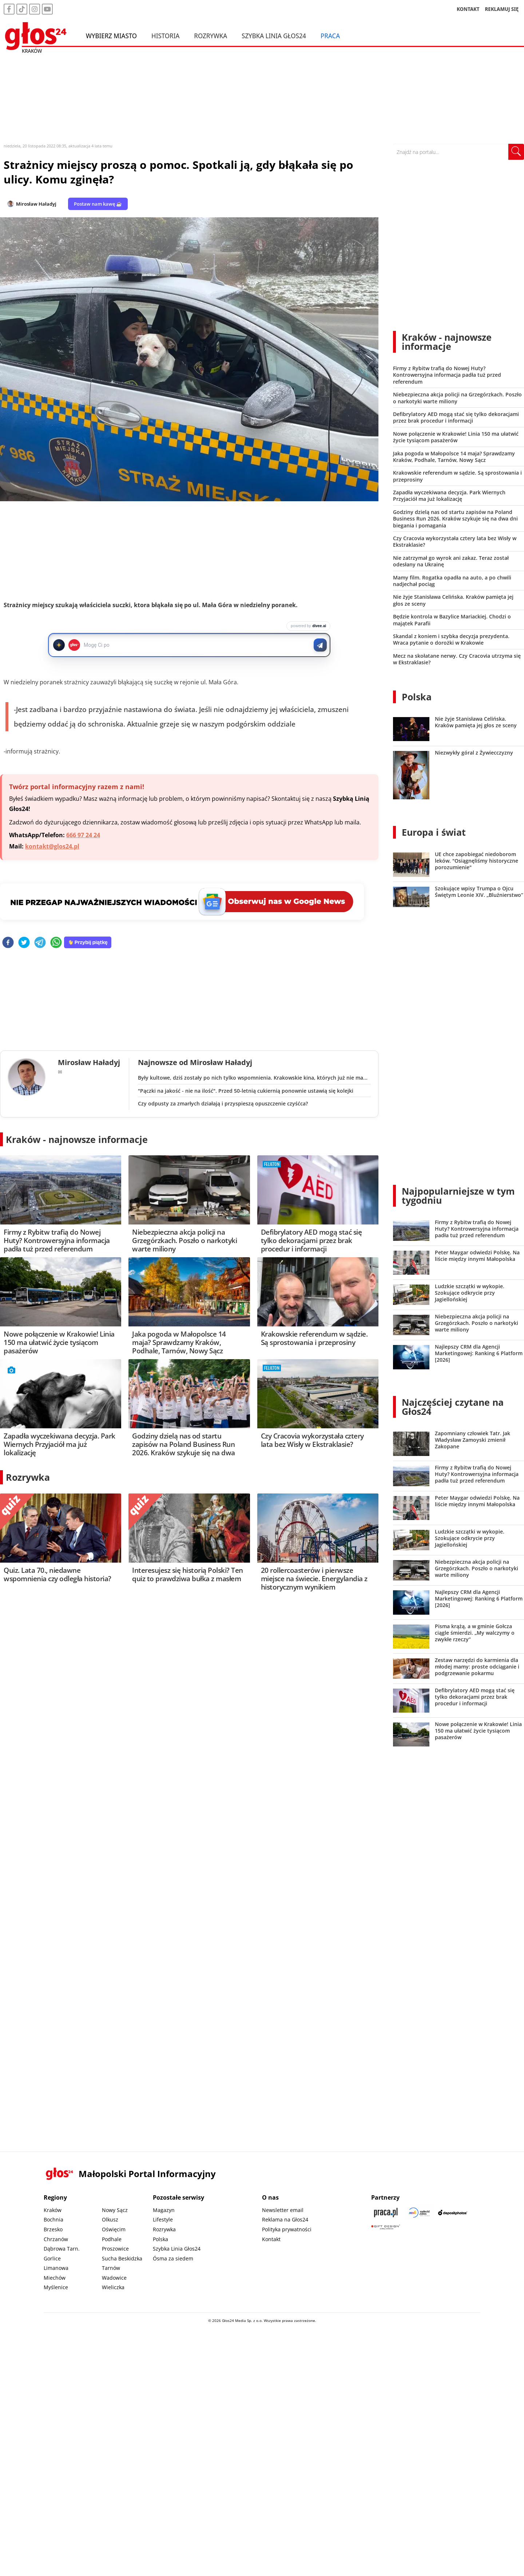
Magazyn (164, 2210)
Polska (417, 697)
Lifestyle (163, 2219)
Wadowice (114, 2277)
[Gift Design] (385, 2227)
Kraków (52, 2210)
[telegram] (40, 943)
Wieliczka (113, 2287)
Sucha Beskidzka (122, 2258)
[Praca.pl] (385, 2212)
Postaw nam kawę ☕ (98, 204)
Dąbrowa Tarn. (62, 2248)
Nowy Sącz (115, 2210)
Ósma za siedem (173, 2258)
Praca (330, 35)
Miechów (55, 2277)
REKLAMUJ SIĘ (502, 8)
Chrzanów (56, 2239)
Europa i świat (434, 832)
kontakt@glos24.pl (52, 846)
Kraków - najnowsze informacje (77, 1139)
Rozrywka (210, 35)
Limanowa (56, 2267)
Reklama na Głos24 (285, 2219)
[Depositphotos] (452, 2212)
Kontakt (271, 2239)
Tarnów (111, 2267)
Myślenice (56, 2287)
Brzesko (53, 2229)
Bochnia (53, 2219)
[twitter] (24, 943)
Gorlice (52, 2258)
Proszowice (115, 2248)
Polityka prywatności (286, 2229)
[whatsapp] (56, 943)
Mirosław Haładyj (36, 204)
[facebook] (8, 943)
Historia (165, 35)
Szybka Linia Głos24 (274, 35)
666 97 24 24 (83, 835)
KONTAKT (468, 8)
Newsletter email (282, 2210)
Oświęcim (114, 2229)
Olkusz (110, 2219)
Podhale (112, 2239)
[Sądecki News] (419, 2212)
